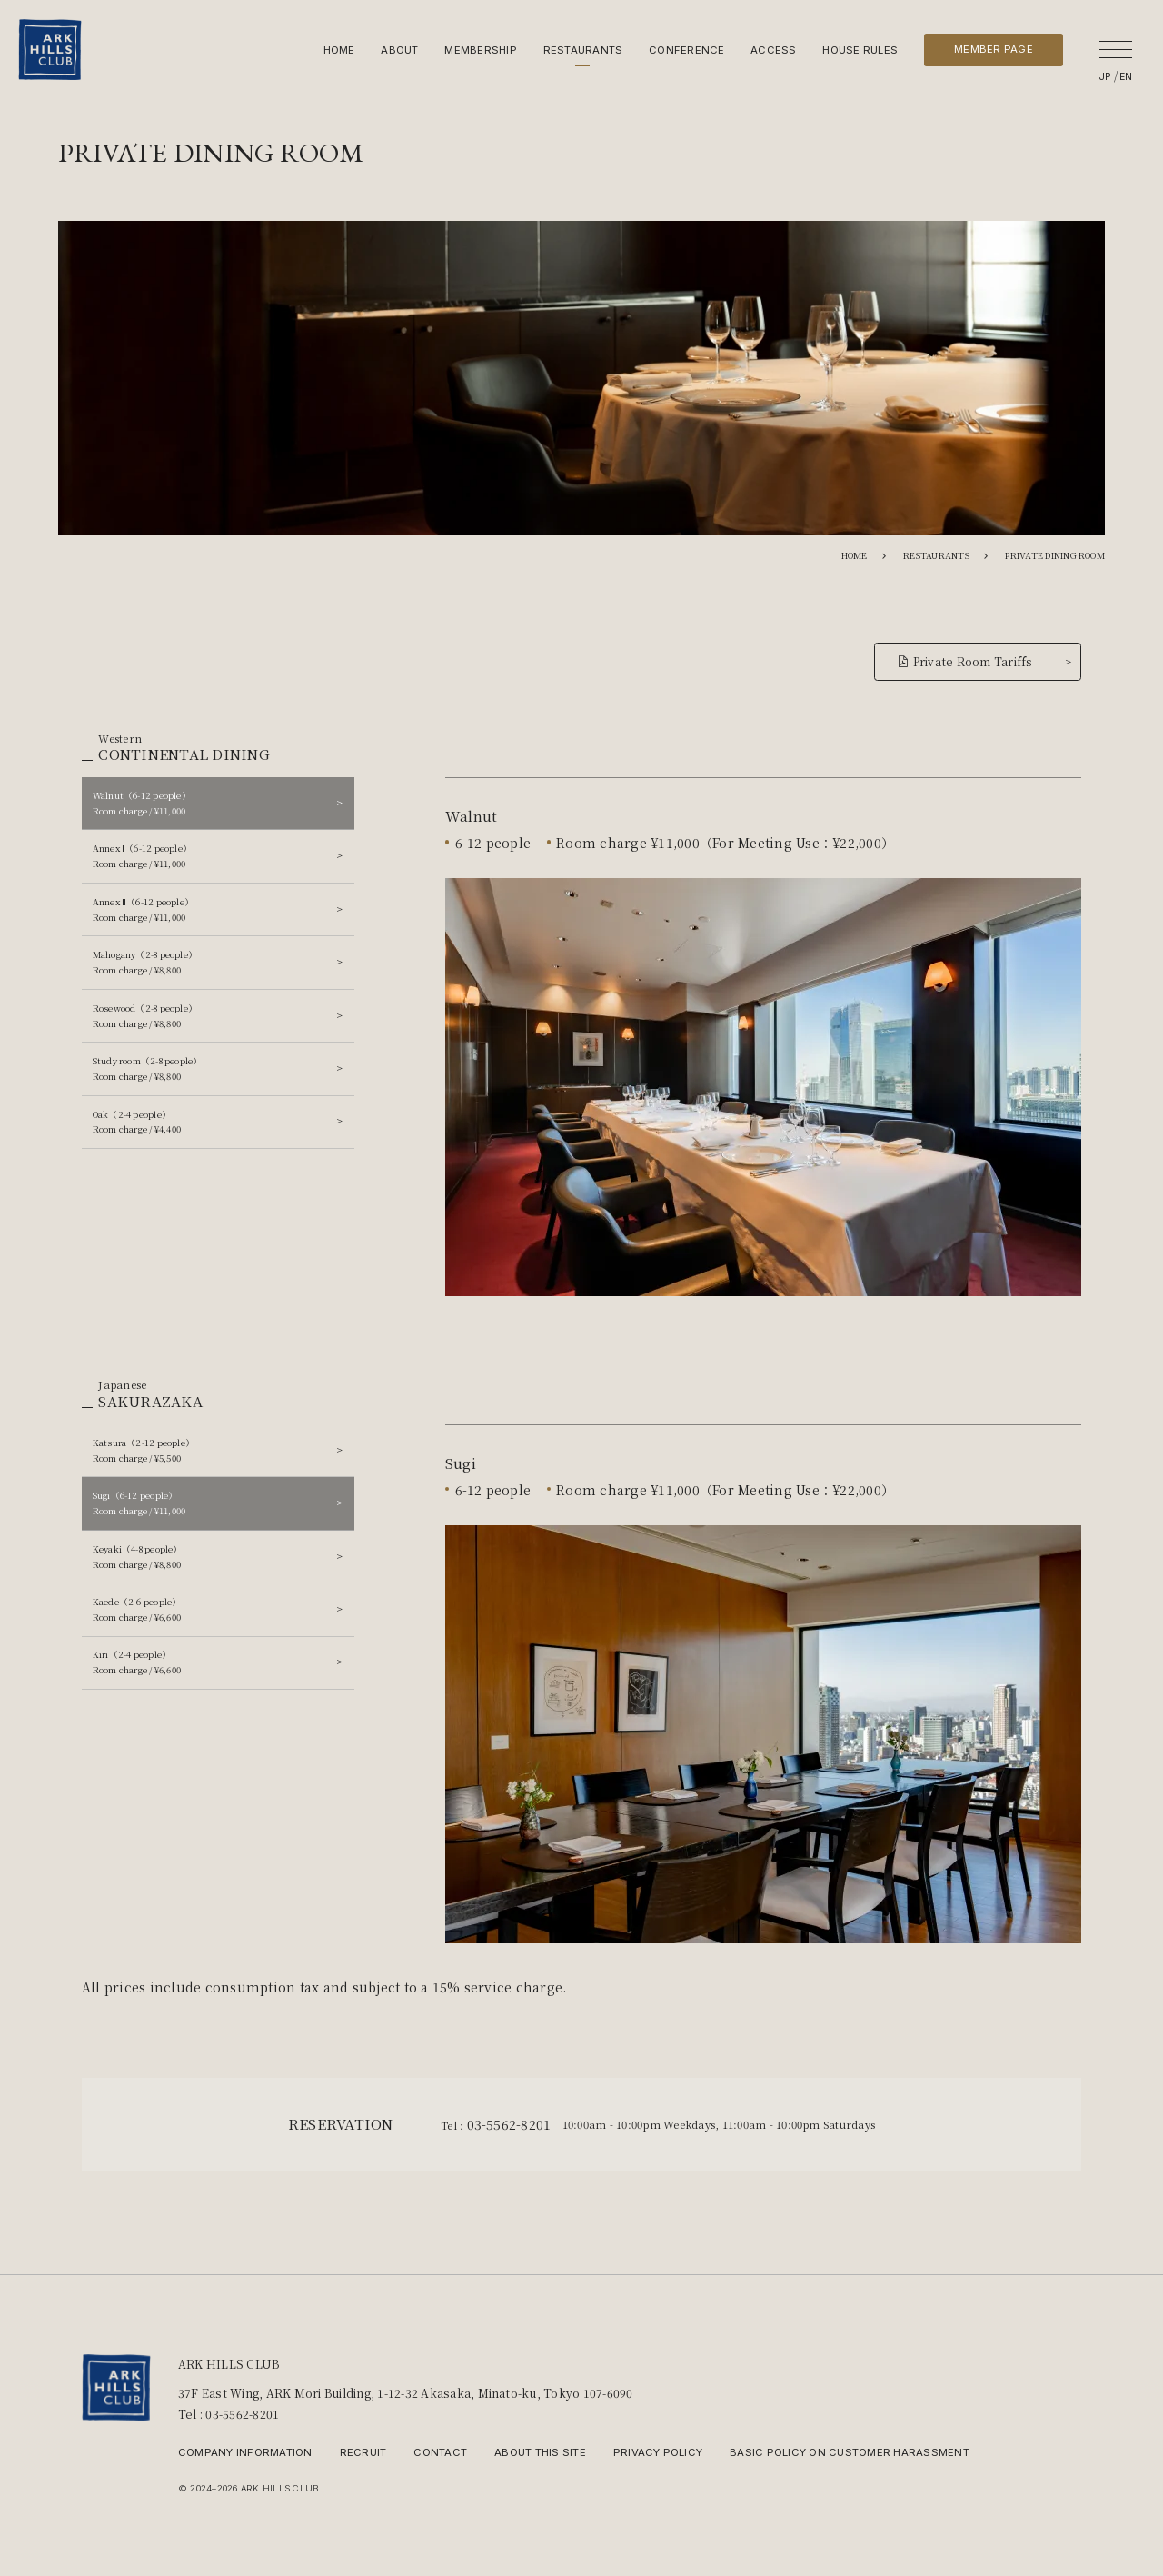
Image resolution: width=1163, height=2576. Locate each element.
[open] (1115, 49)
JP (1105, 77)
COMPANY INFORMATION (245, 2452)
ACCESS (773, 50)
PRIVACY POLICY (657, 2452)
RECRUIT (363, 2452)
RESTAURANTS (583, 50)
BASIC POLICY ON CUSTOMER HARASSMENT (849, 2452)
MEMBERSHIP (480, 50)
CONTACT (440, 2452)
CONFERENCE (686, 50)
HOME (339, 50)
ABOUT (399, 50)
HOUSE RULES (860, 50)
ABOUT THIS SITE (540, 2452)
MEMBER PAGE (993, 49)
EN (1126, 77)
